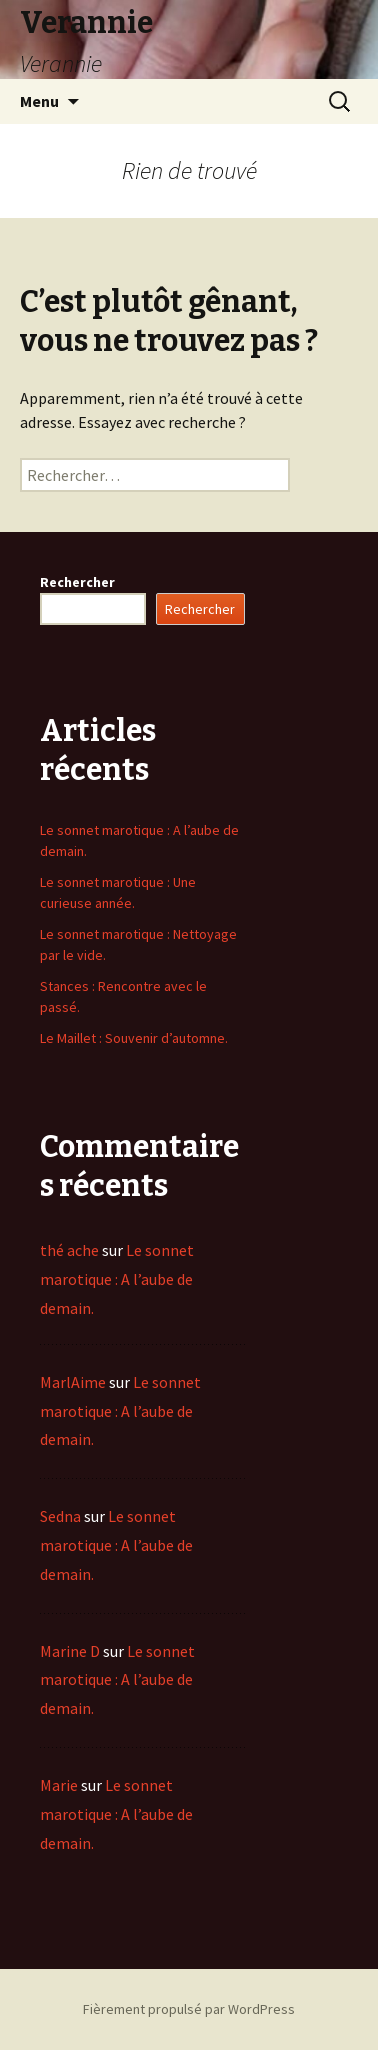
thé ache (69, 1250)
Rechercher (77, 582)
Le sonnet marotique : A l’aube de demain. (117, 1279)
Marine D (70, 1651)
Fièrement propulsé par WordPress (189, 2009)
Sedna (60, 1516)
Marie (59, 1785)
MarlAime (73, 1382)
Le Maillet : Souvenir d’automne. (134, 1038)
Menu (39, 101)
